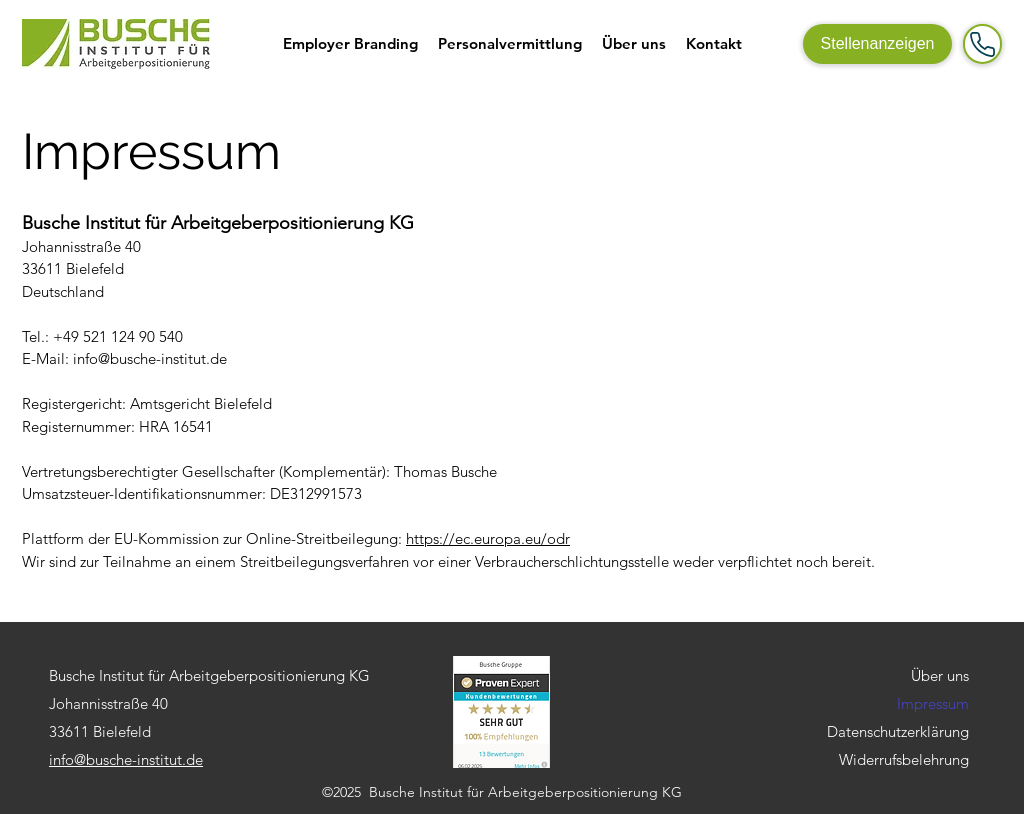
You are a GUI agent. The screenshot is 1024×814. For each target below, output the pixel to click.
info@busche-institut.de (150, 358)
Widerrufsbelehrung (904, 759)
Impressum (933, 703)
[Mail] (982, 44)
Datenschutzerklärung (898, 731)
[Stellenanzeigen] (877, 44)
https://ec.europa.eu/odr (488, 538)
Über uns (940, 675)
